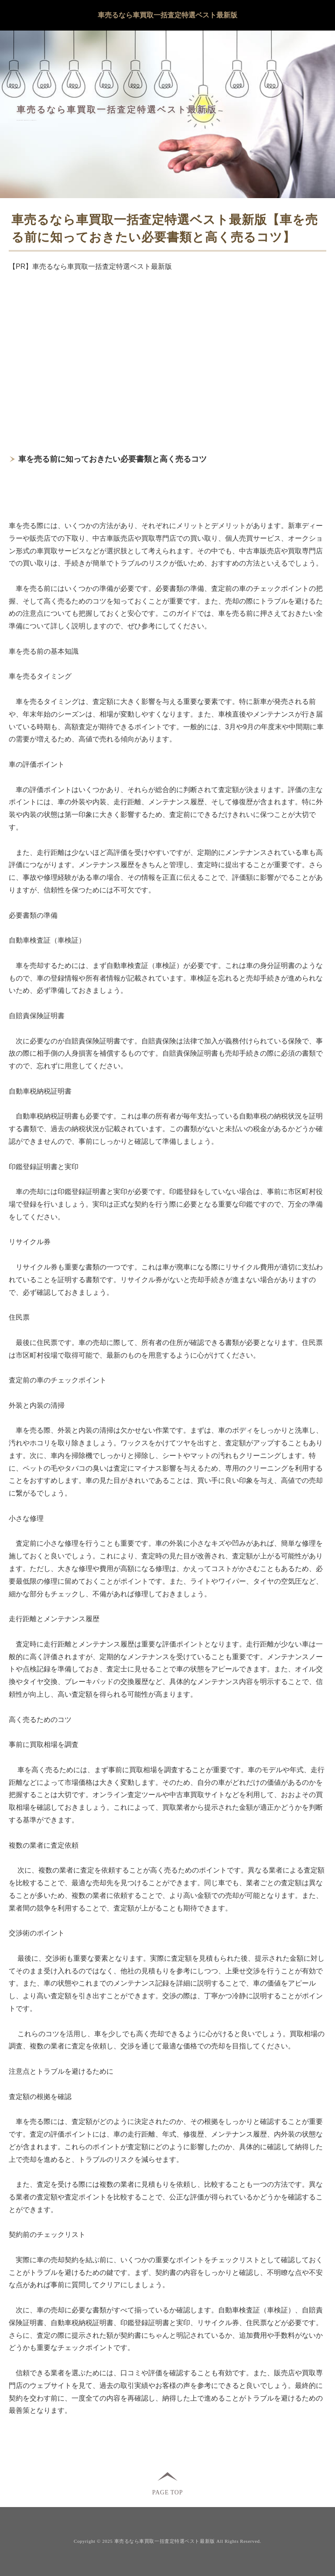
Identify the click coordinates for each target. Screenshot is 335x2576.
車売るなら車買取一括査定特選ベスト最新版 (167, 15)
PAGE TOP (167, 2492)
